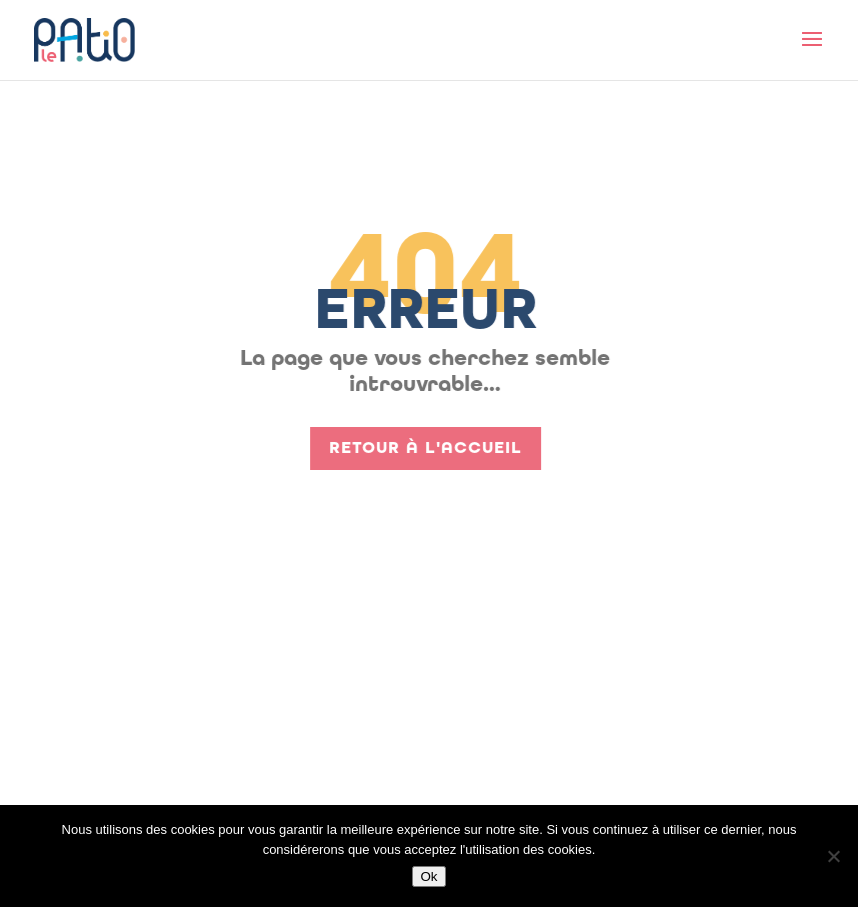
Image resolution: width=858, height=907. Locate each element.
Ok (428, 876)
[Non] (833, 856)
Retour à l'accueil (417, 447)
